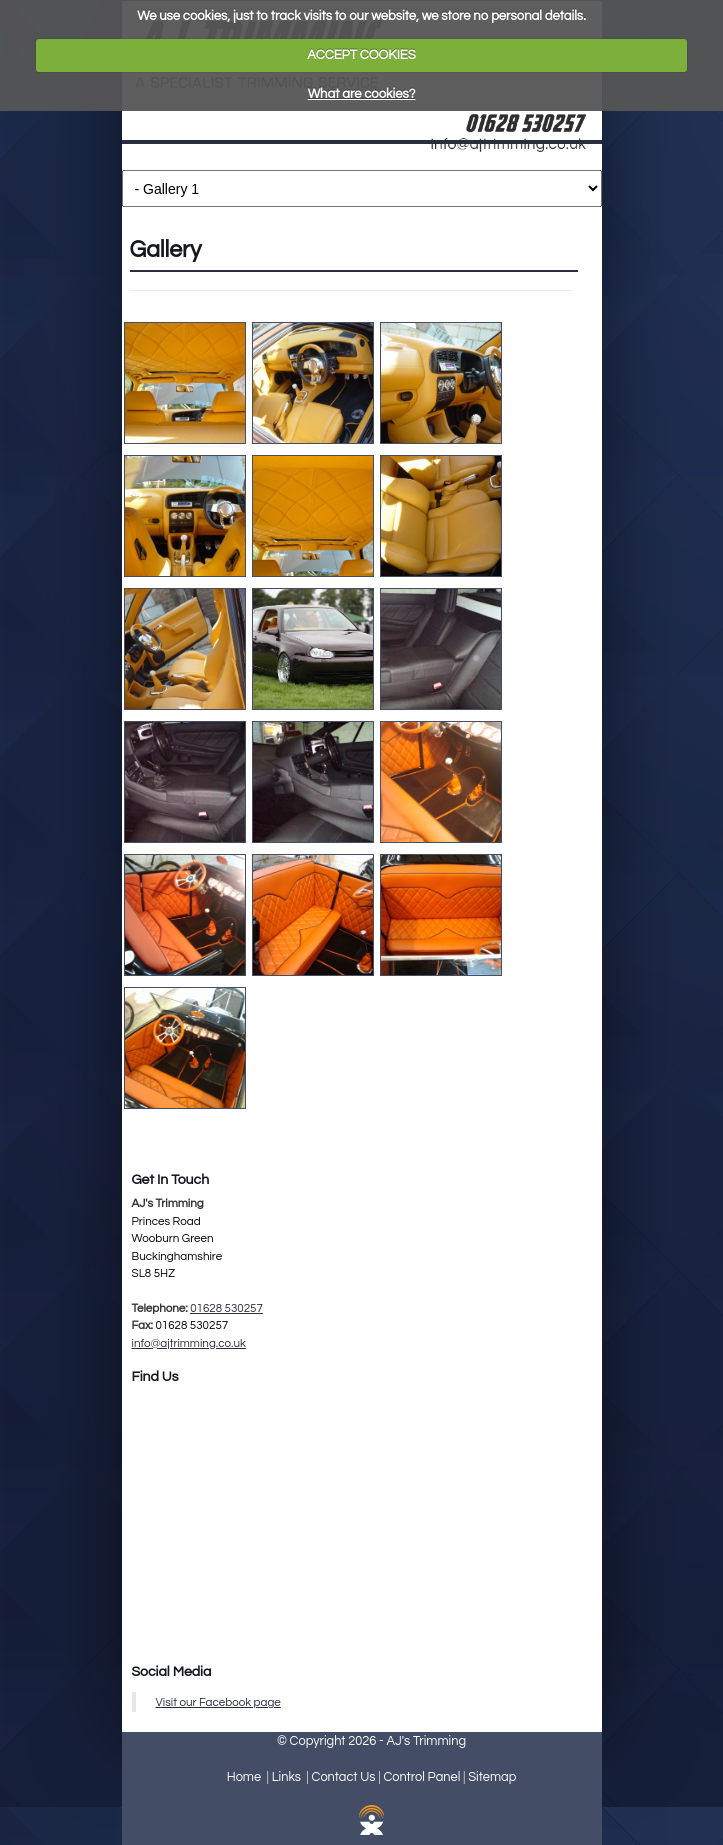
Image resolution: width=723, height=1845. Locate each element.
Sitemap (492, 1777)
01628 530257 (226, 1308)
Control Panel (421, 1777)
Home (244, 1777)
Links (286, 1777)
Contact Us (344, 1777)
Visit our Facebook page (218, 1702)
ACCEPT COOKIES (361, 55)
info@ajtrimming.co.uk (189, 1343)
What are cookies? (362, 94)
